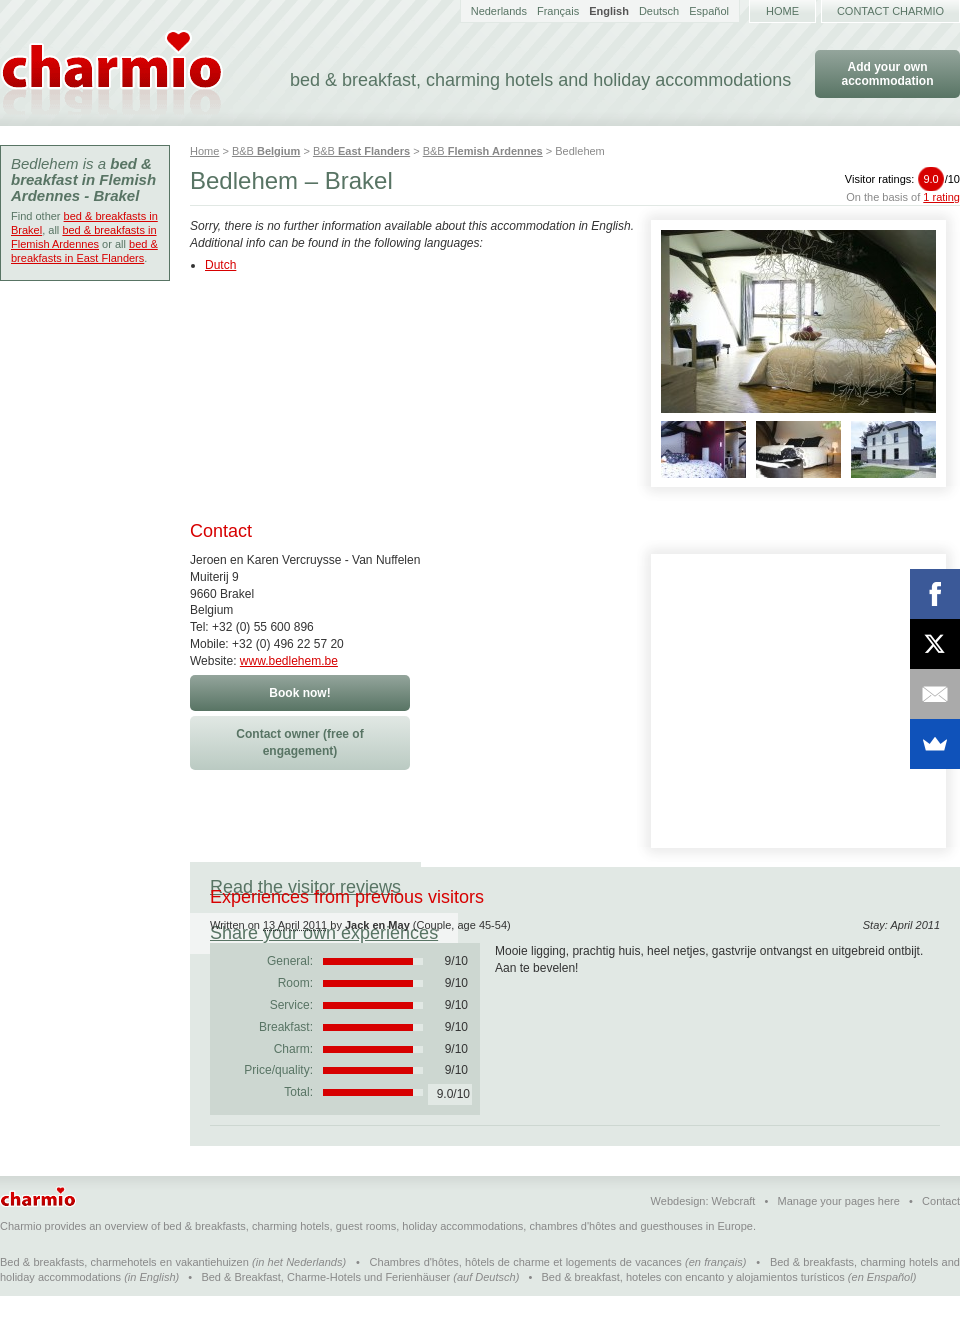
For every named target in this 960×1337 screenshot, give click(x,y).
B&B (266, 151)
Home (782, 11)
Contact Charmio (890, 11)
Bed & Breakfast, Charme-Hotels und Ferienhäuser (325, 1318)
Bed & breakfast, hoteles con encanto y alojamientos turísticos (693, 1318)
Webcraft (734, 1242)
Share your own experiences (555, 887)
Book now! (299, 693)
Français (558, 11)
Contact (941, 1242)
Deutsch (659, 11)
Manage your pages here (839, 1242)
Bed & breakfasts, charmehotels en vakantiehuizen (124, 1303)
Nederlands (499, 11)
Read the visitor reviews (305, 887)
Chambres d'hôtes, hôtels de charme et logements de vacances (526, 1303)
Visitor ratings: (902, 179)
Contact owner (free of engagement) (299, 742)
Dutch (220, 265)
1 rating (941, 197)
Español (709, 11)
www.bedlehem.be (289, 661)
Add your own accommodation (887, 74)
